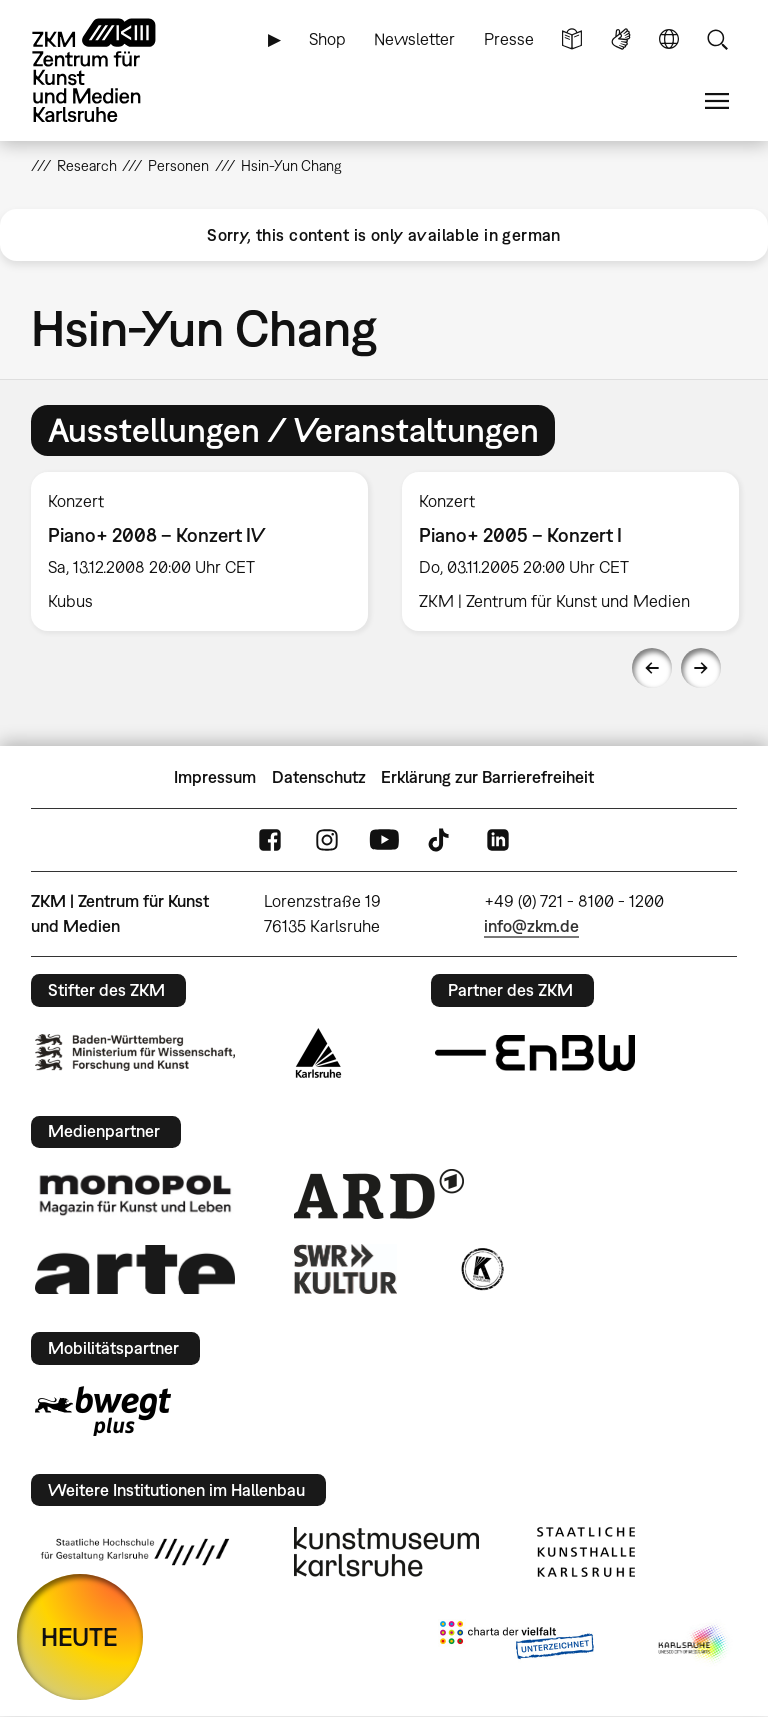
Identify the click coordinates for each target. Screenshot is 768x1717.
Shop (327, 39)
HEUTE (79, 1636)
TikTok (441, 840)
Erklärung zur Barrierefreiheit (487, 777)
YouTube (384, 840)
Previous (652, 668)
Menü (717, 101)
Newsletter (414, 39)
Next (701, 668)
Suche (717, 39)
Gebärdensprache (621, 39)
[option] (199, 551)
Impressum (215, 777)
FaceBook (270, 840)
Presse (509, 39)
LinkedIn (498, 840)
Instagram (327, 840)
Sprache (669, 39)
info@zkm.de (531, 926)
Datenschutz (319, 777)
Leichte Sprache (572, 39)
